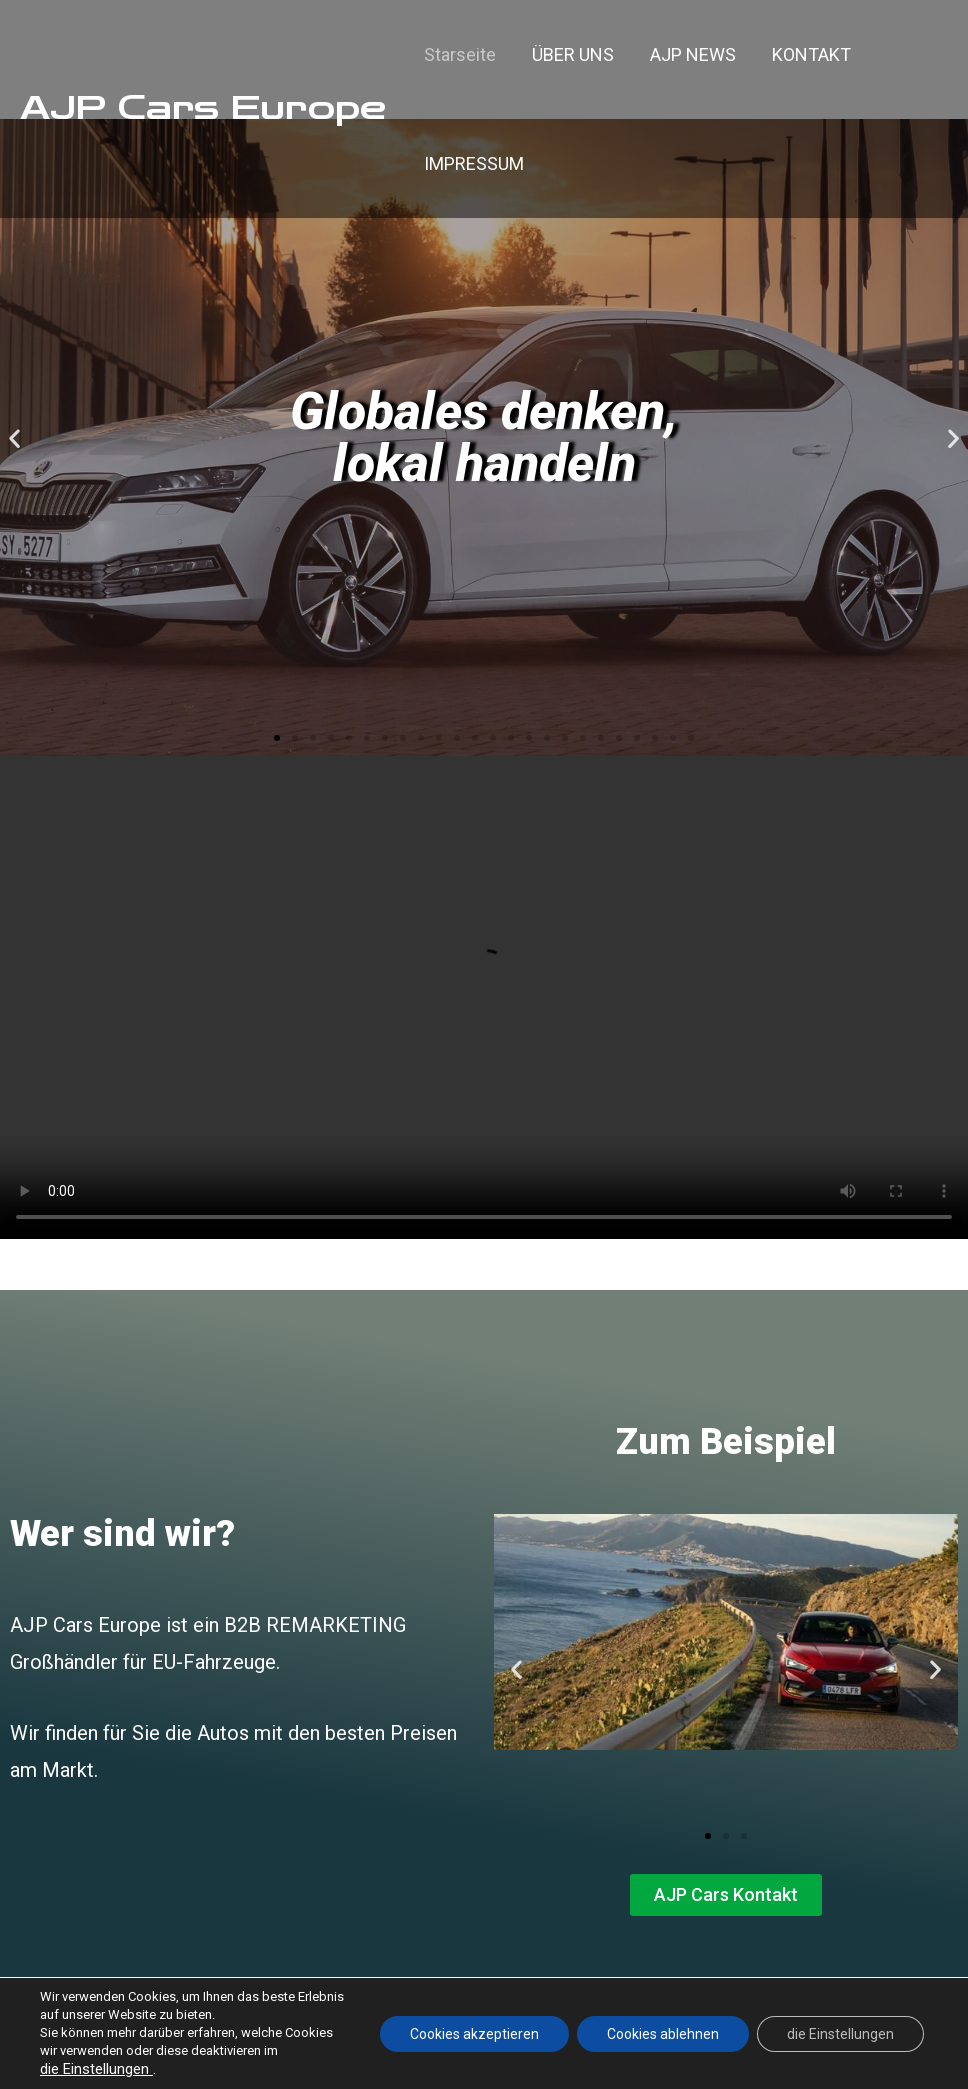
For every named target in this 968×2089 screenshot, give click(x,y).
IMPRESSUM (474, 163)
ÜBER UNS (573, 54)
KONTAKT (811, 54)
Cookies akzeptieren (474, 2034)
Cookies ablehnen (663, 2034)
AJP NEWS (693, 54)
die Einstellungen (840, 2034)
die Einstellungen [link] (96, 2069)
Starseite (460, 54)
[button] (277, 738)
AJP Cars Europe (203, 108)
